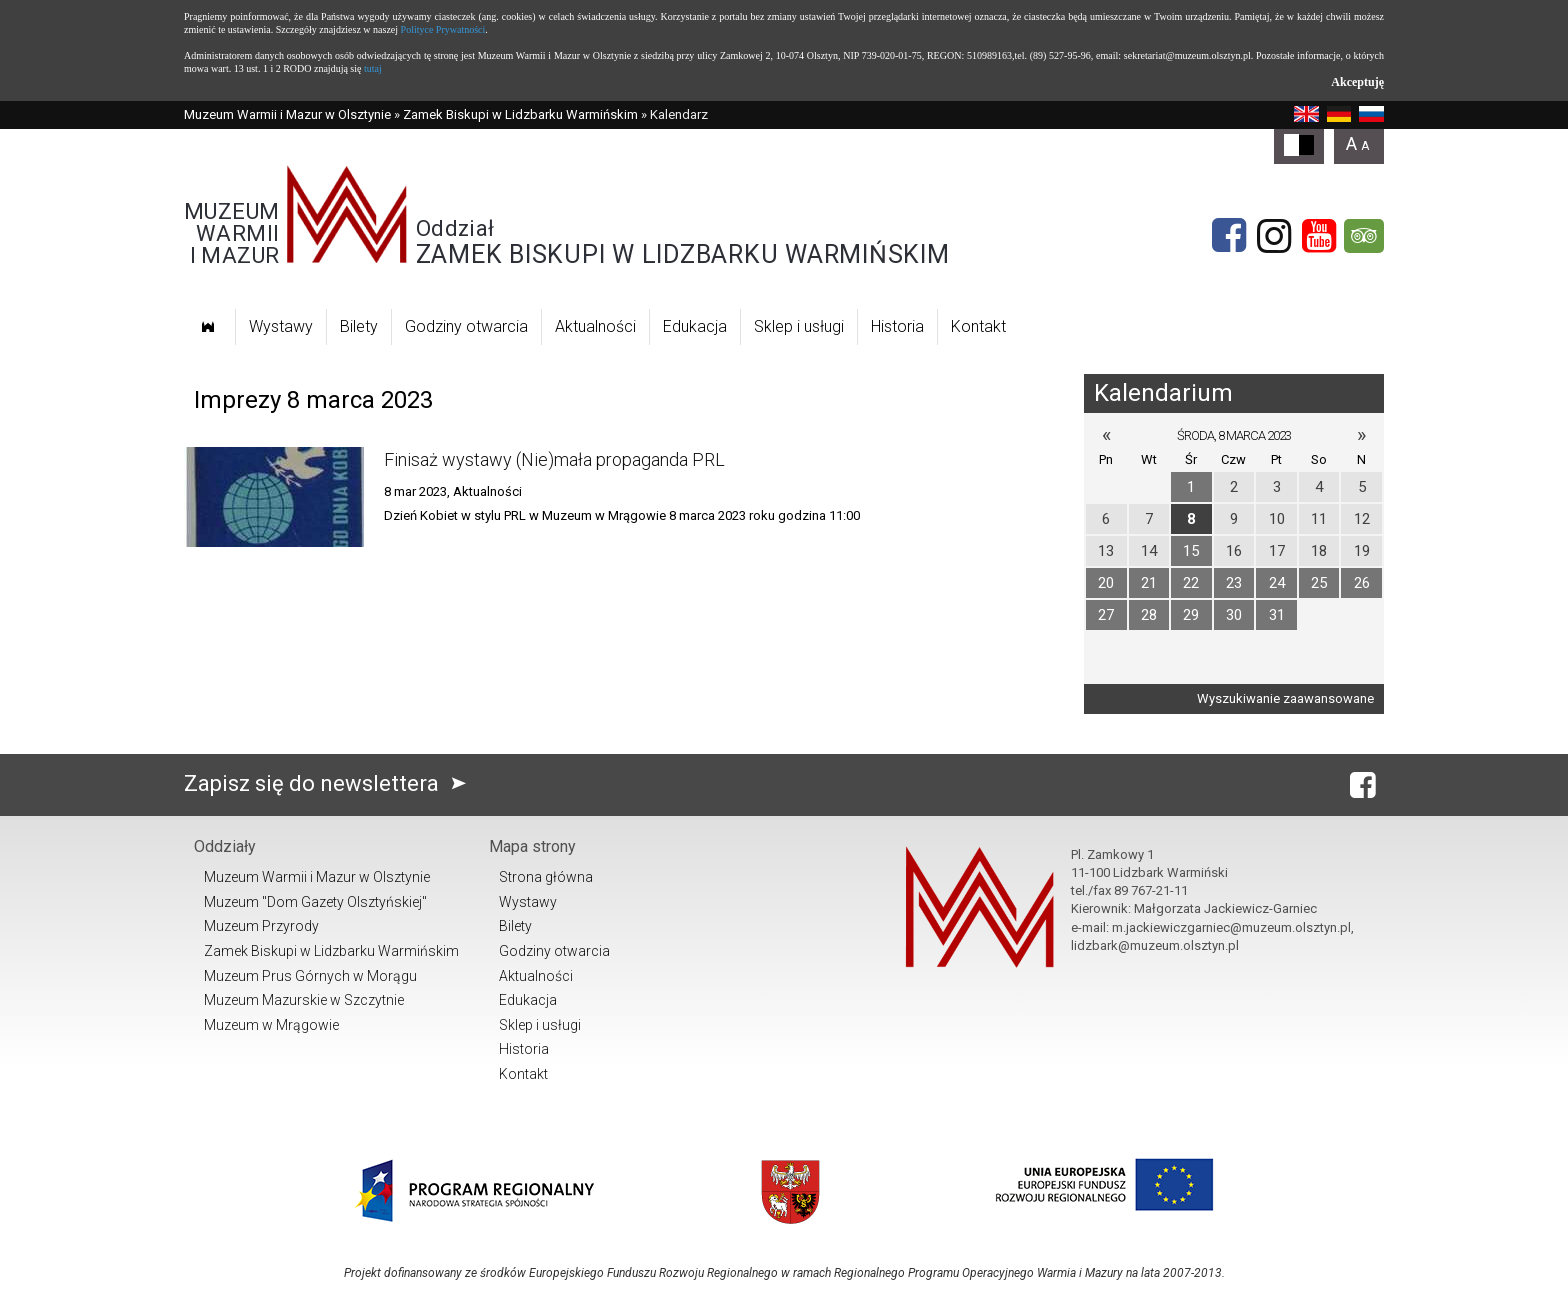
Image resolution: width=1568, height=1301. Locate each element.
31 (1277, 615)
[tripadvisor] (1364, 236)
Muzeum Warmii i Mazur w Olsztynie (287, 114)
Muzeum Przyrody (261, 926)
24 (1277, 583)
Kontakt (978, 326)
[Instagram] (1274, 236)
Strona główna (546, 877)
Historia (897, 326)
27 (1106, 615)
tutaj (373, 68)
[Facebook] (1229, 236)
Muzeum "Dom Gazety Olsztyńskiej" (315, 902)
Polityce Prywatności (443, 29)
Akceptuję (1357, 82)
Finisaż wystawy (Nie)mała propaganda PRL (554, 459)
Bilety (359, 326)
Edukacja (695, 326)
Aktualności (595, 326)
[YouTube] (1319, 236)
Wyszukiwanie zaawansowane (1285, 698)
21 (1149, 583)
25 (1319, 583)
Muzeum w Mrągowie (271, 1025)
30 (1234, 615)
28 (1149, 615)
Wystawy (281, 326)
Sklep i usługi (799, 326)
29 (1191, 615)
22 (1191, 583)
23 (1234, 583)
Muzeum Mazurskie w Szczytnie (304, 1000)
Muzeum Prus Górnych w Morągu (310, 976)
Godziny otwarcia (466, 326)
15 (1191, 551)
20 (1106, 583)
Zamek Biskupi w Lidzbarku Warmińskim (520, 114)
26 (1362, 583)
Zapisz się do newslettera (329, 783)
